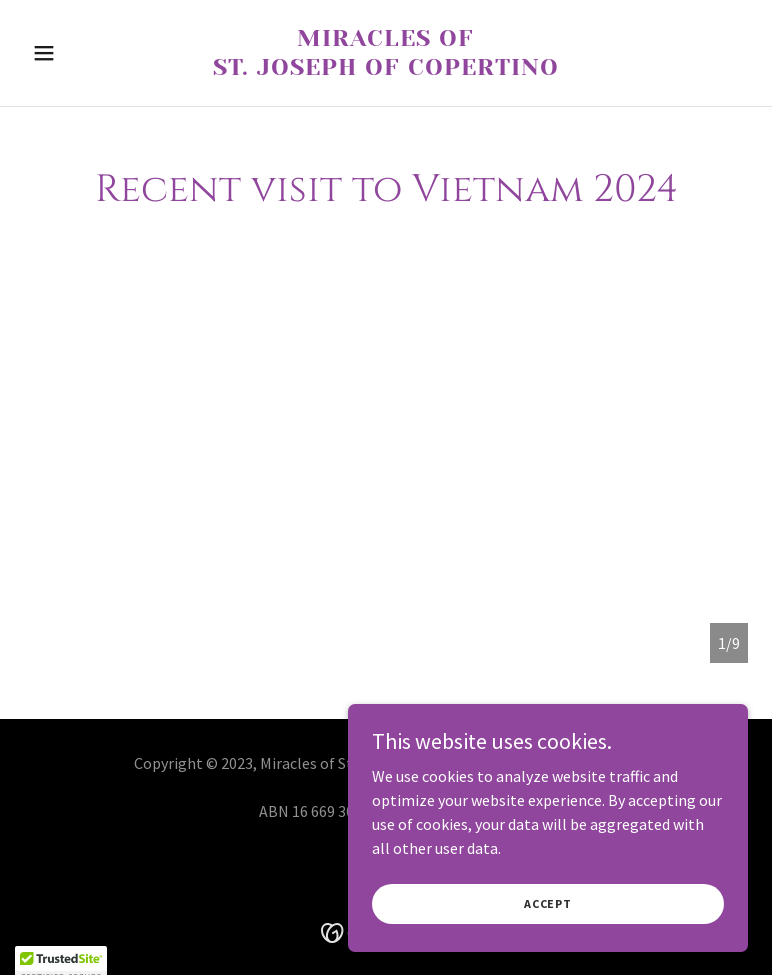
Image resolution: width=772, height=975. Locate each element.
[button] (78, 53)
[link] (386, 69)
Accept (548, 916)
